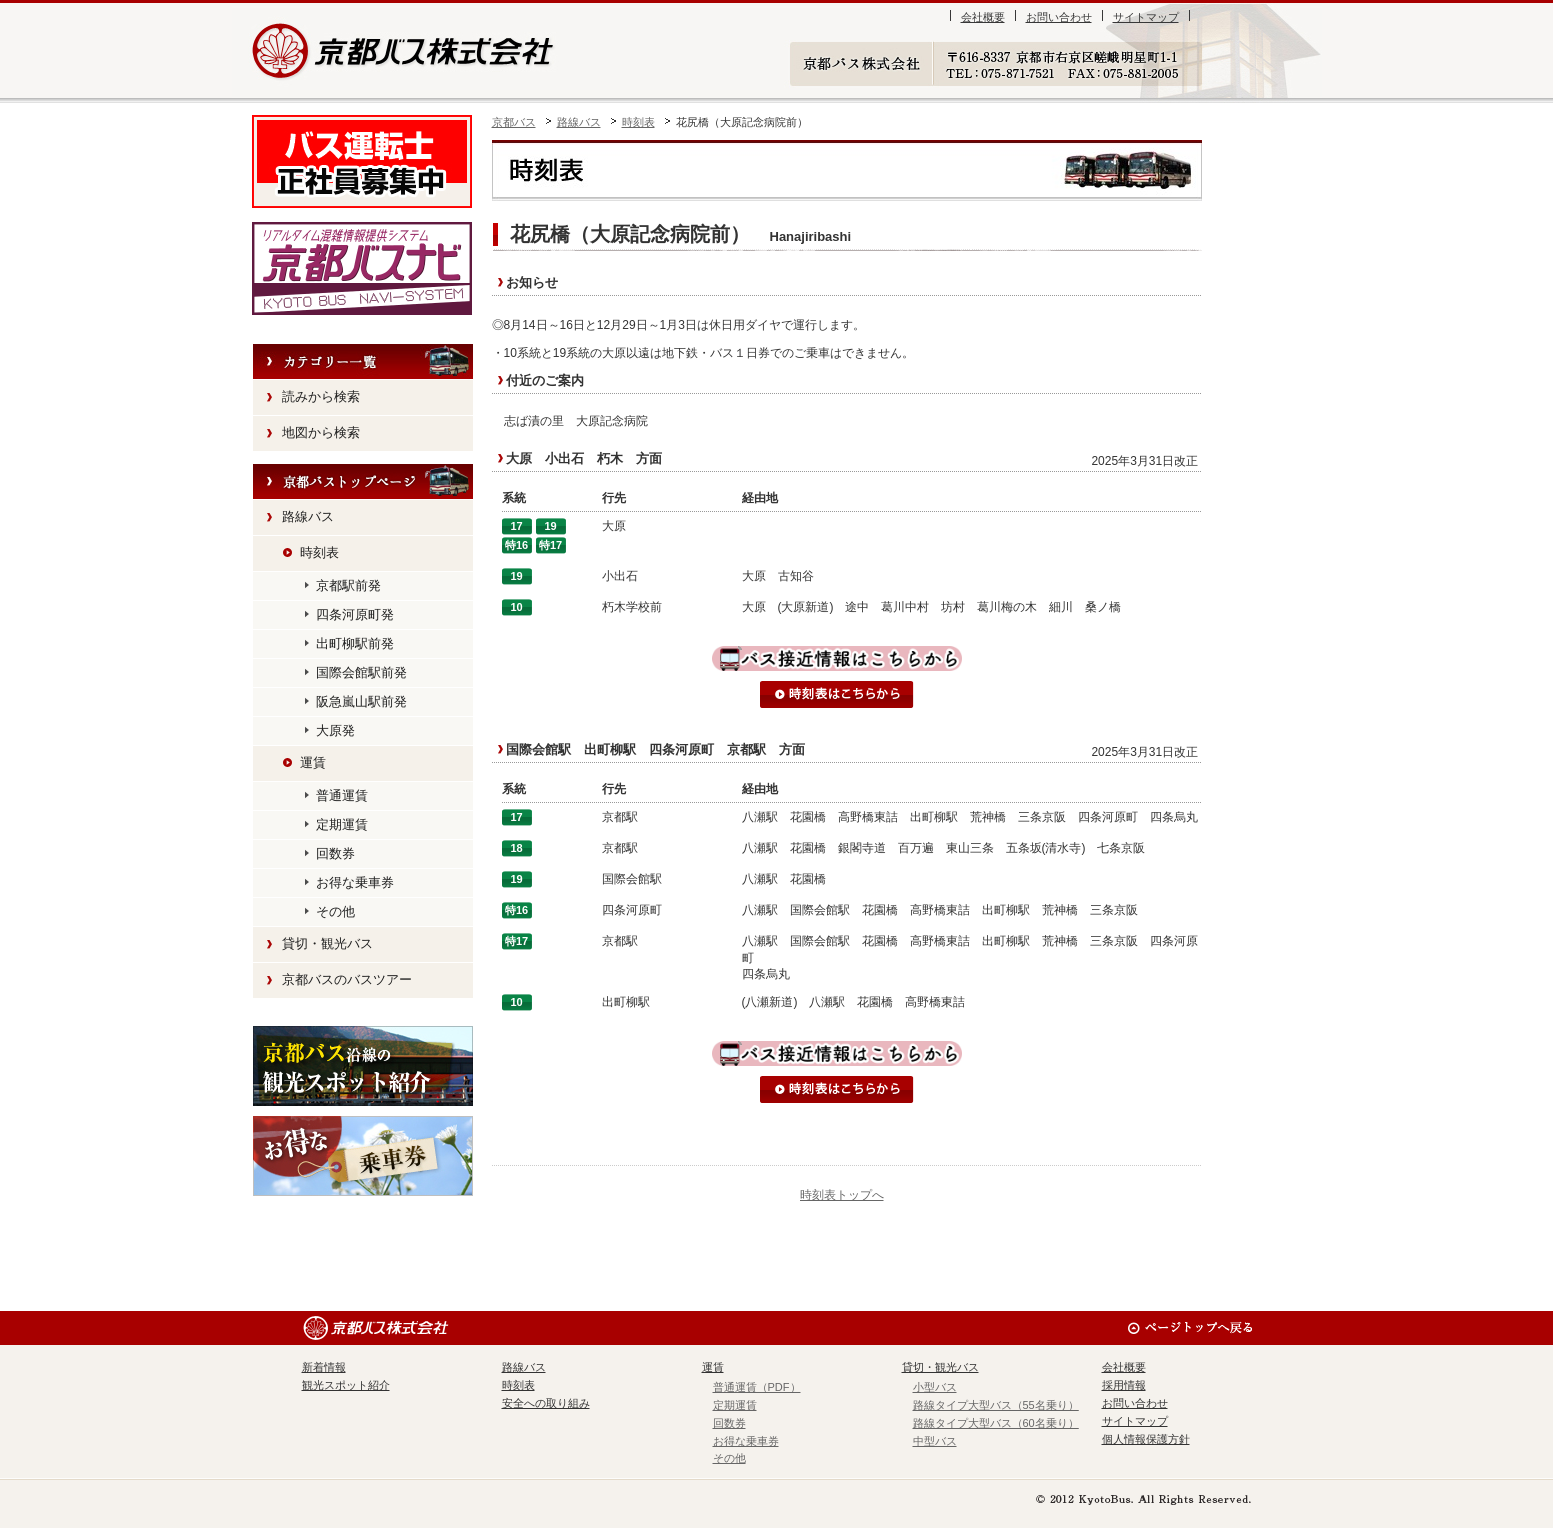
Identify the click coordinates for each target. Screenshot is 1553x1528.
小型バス (935, 1387)
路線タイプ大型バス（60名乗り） (996, 1423)
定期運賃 (342, 824)
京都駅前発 (348, 585)
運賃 (313, 762)
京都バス (514, 122)
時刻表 (638, 122)
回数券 (335, 853)
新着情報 (324, 1367)
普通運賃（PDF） (757, 1387)
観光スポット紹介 (363, 1066)
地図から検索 (321, 432)
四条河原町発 (355, 614)
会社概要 (983, 17)
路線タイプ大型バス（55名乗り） (996, 1405)
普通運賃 (342, 795)
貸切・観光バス (327, 943)
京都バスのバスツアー (347, 979)
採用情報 (1124, 1385)
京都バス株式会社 (404, 50)
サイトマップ (1146, 17)
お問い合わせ (1059, 17)
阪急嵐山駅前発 (361, 701)
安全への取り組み (546, 1403)
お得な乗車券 (355, 882)
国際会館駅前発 (361, 672)
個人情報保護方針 (1146, 1439)
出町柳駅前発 (355, 643)
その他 (335, 911)
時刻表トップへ (842, 1195)
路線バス (579, 122)
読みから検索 (321, 396)
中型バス (935, 1441)
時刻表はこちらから (837, 694)
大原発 (335, 730)
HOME (363, 482)
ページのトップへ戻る (1189, 1328)
